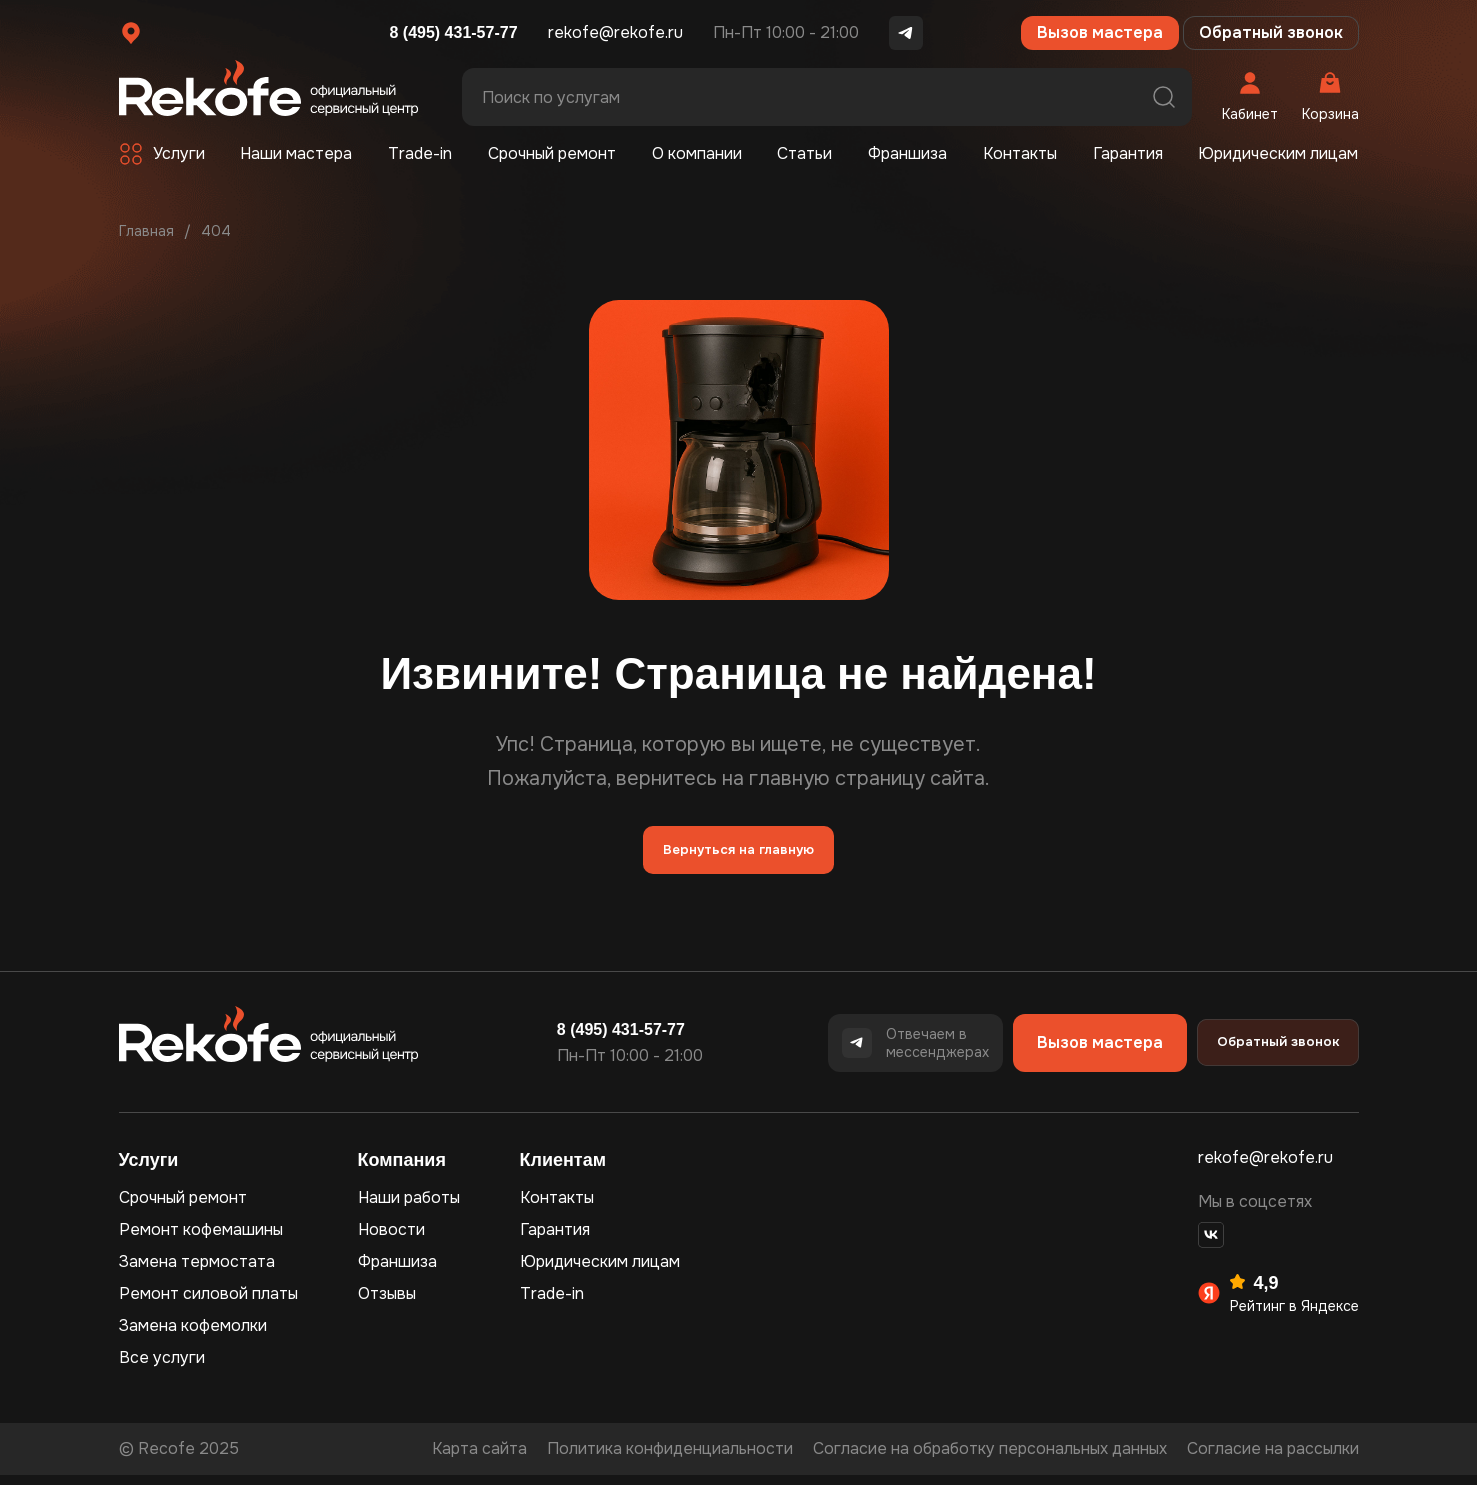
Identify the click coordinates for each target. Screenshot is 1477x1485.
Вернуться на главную (739, 854)
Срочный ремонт (552, 153)
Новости (391, 1239)
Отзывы (387, 1303)
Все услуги (162, 1367)
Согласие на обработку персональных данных (990, 1458)
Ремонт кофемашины (201, 1239)
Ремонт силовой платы (208, 1303)
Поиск (1164, 97)
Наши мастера (296, 153)
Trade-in (420, 153)
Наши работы (409, 1207)
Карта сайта (479, 1458)
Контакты (1020, 153)
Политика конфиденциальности (670, 1458)
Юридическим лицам (1278, 153)
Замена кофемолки (193, 1335)
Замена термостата (197, 1271)
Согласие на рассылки (1273, 1458)
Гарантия (1128, 153)
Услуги (179, 153)
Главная (146, 231)
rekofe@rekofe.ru (615, 32)
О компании (697, 153)
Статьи (804, 153)
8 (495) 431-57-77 (453, 32)
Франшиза (907, 153)
